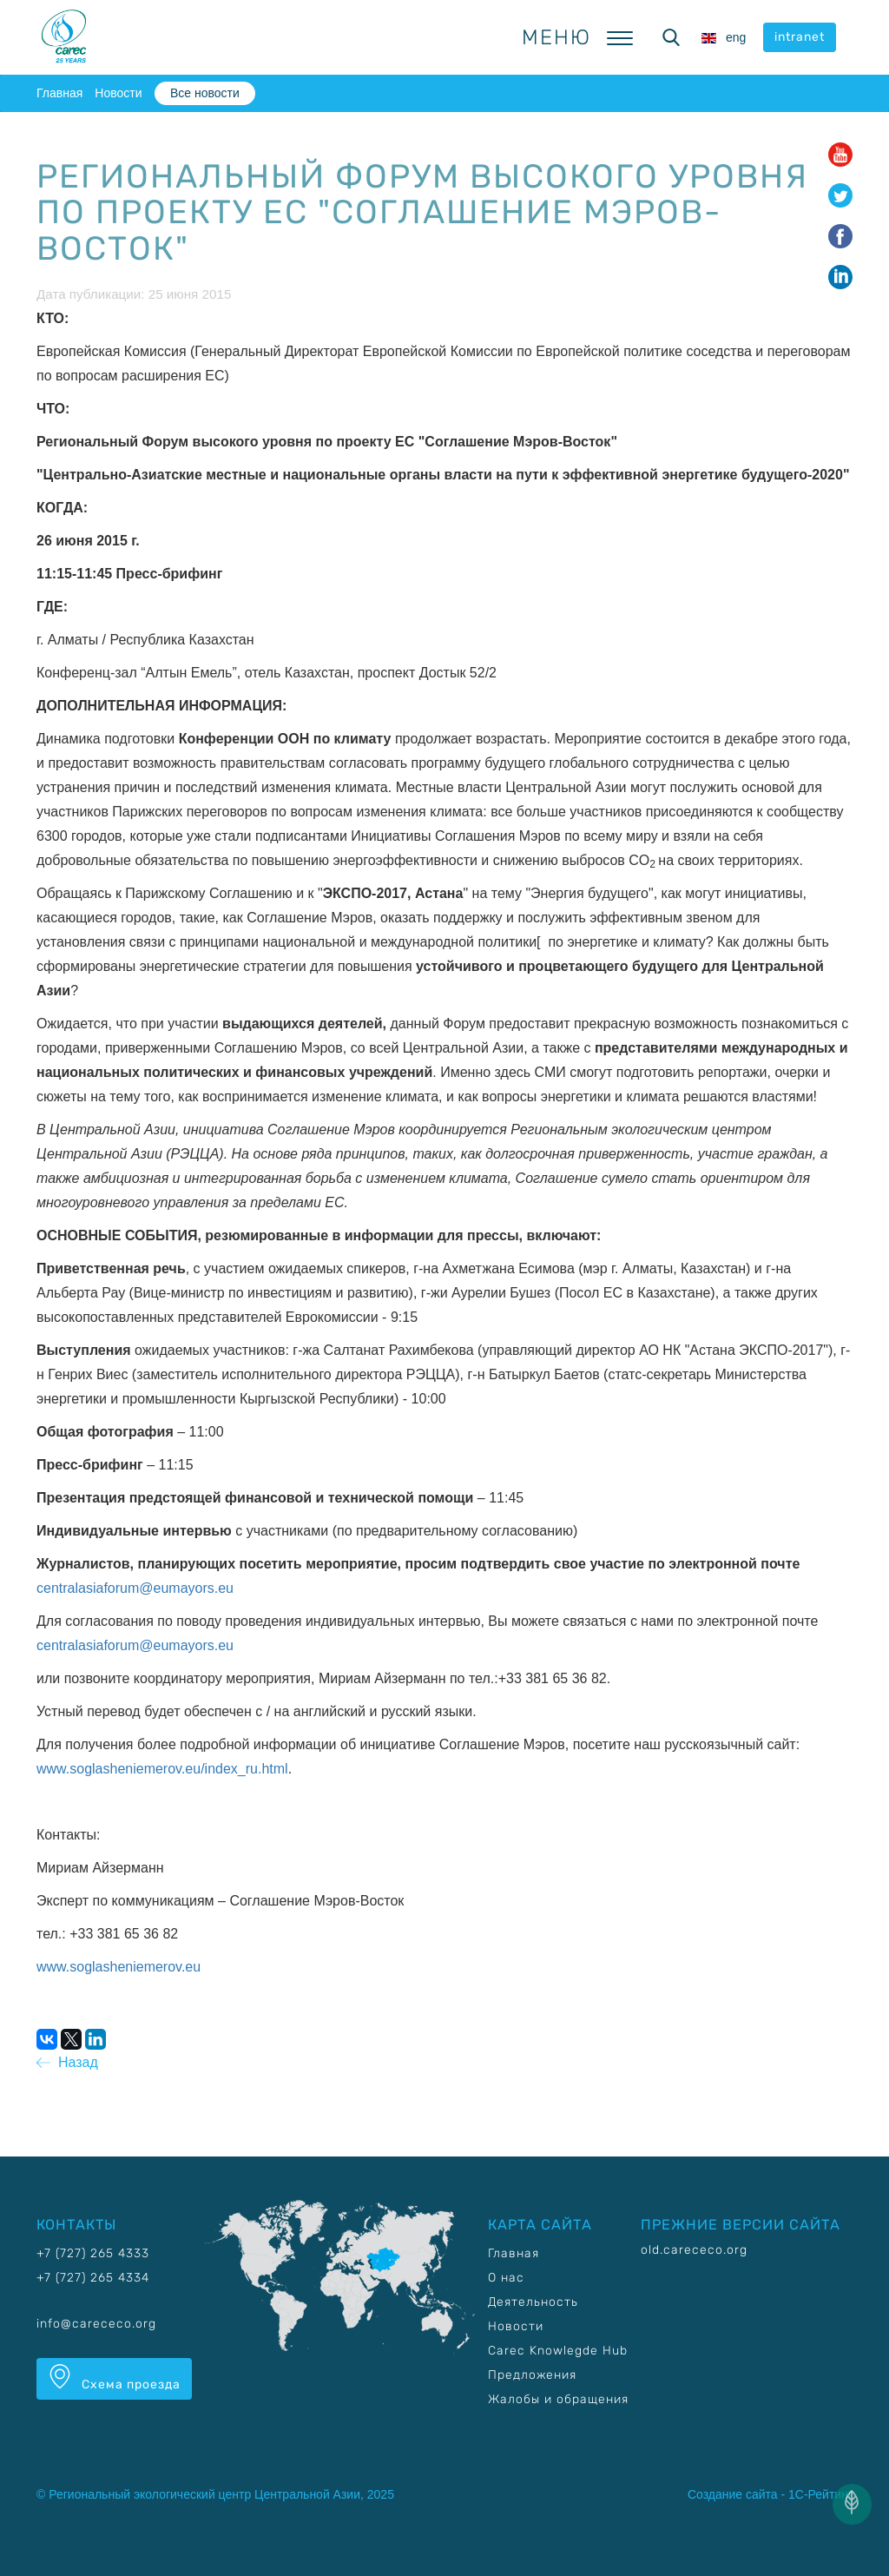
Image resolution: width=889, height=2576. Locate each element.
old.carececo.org (694, 2249)
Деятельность (533, 2302)
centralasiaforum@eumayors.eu (135, 1588)
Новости (118, 93)
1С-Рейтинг (820, 2494)
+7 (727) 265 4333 (92, 2253)
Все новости (205, 93)
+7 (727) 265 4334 (92, 2277)
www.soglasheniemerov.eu (118, 1966)
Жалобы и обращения (558, 2399)
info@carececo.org (96, 2323)
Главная (59, 93)
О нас (506, 2277)
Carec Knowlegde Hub (558, 2350)
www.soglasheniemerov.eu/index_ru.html (162, 1768)
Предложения (532, 2375)
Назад (67, 2062)
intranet (799, 37)
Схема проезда (114, 2378)
